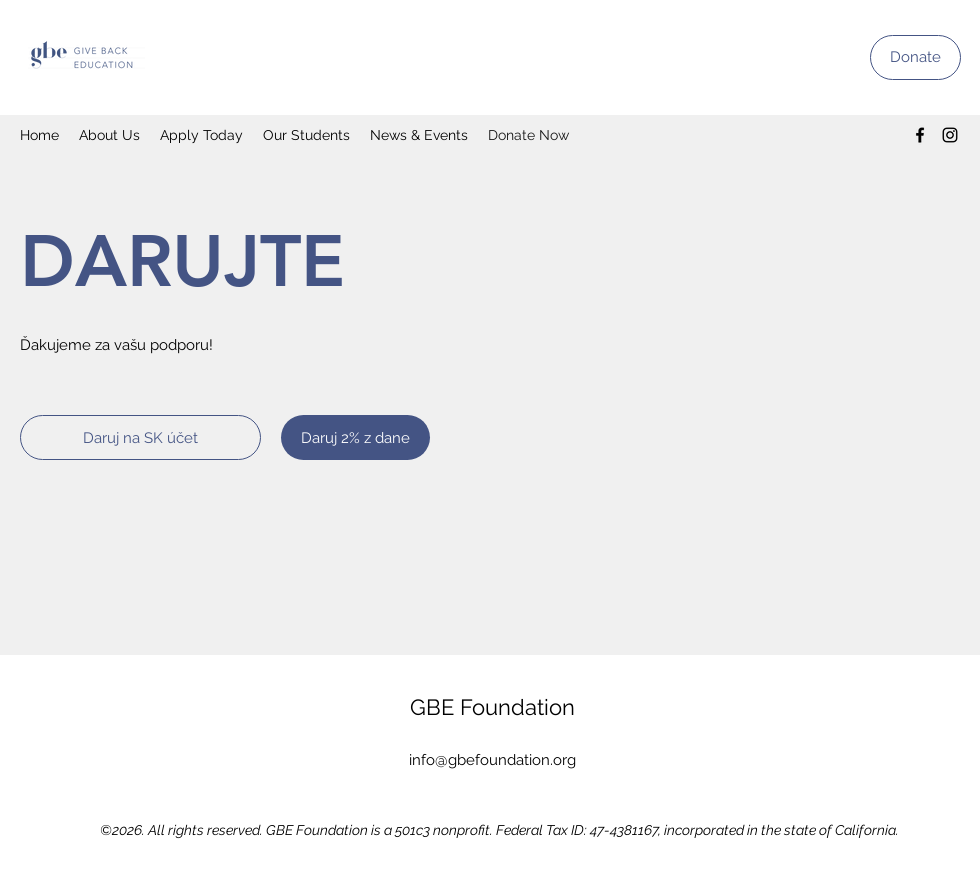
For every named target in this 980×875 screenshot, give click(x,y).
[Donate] (915, 57)
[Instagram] (950, 135)
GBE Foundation (492, 707)
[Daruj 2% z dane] (355, 437)
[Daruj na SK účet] (140, 437)
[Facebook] (920, 135)
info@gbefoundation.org (492, 760)
